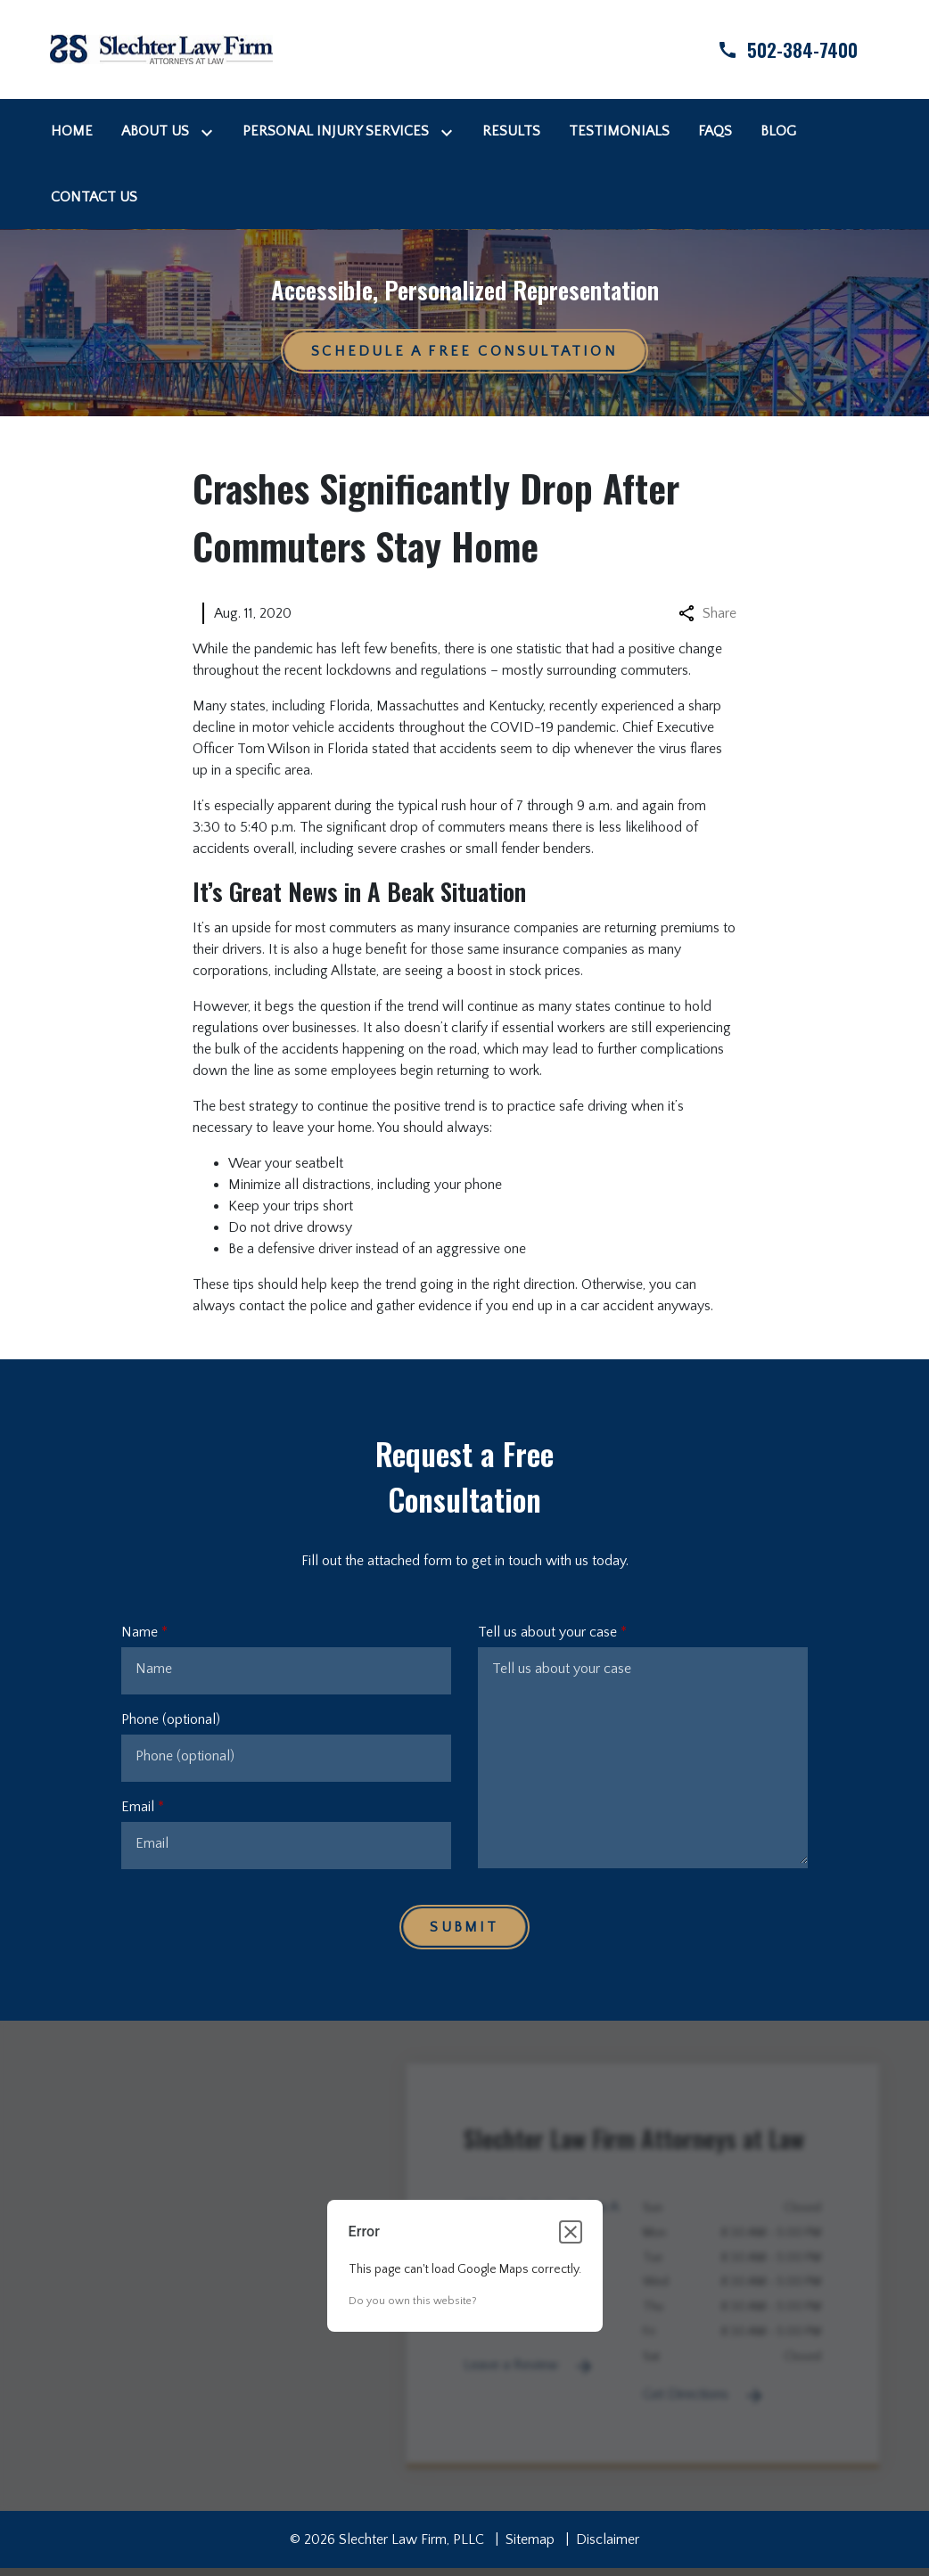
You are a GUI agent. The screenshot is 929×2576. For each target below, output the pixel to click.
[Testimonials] (619, 131)
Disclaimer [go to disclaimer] (607, 2539)
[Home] (72, 131)
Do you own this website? (413, 2301)
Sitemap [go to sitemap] (530, 2539)
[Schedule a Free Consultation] (464, 351)
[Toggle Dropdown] (210, 131)
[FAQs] (715, 131)
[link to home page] (161, 48)
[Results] (511, 131)
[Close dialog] (570, 2232)
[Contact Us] (94, 197)
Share (707, 613)
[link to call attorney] (772, 49)
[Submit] (464, 1927)
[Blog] (778, 131)
